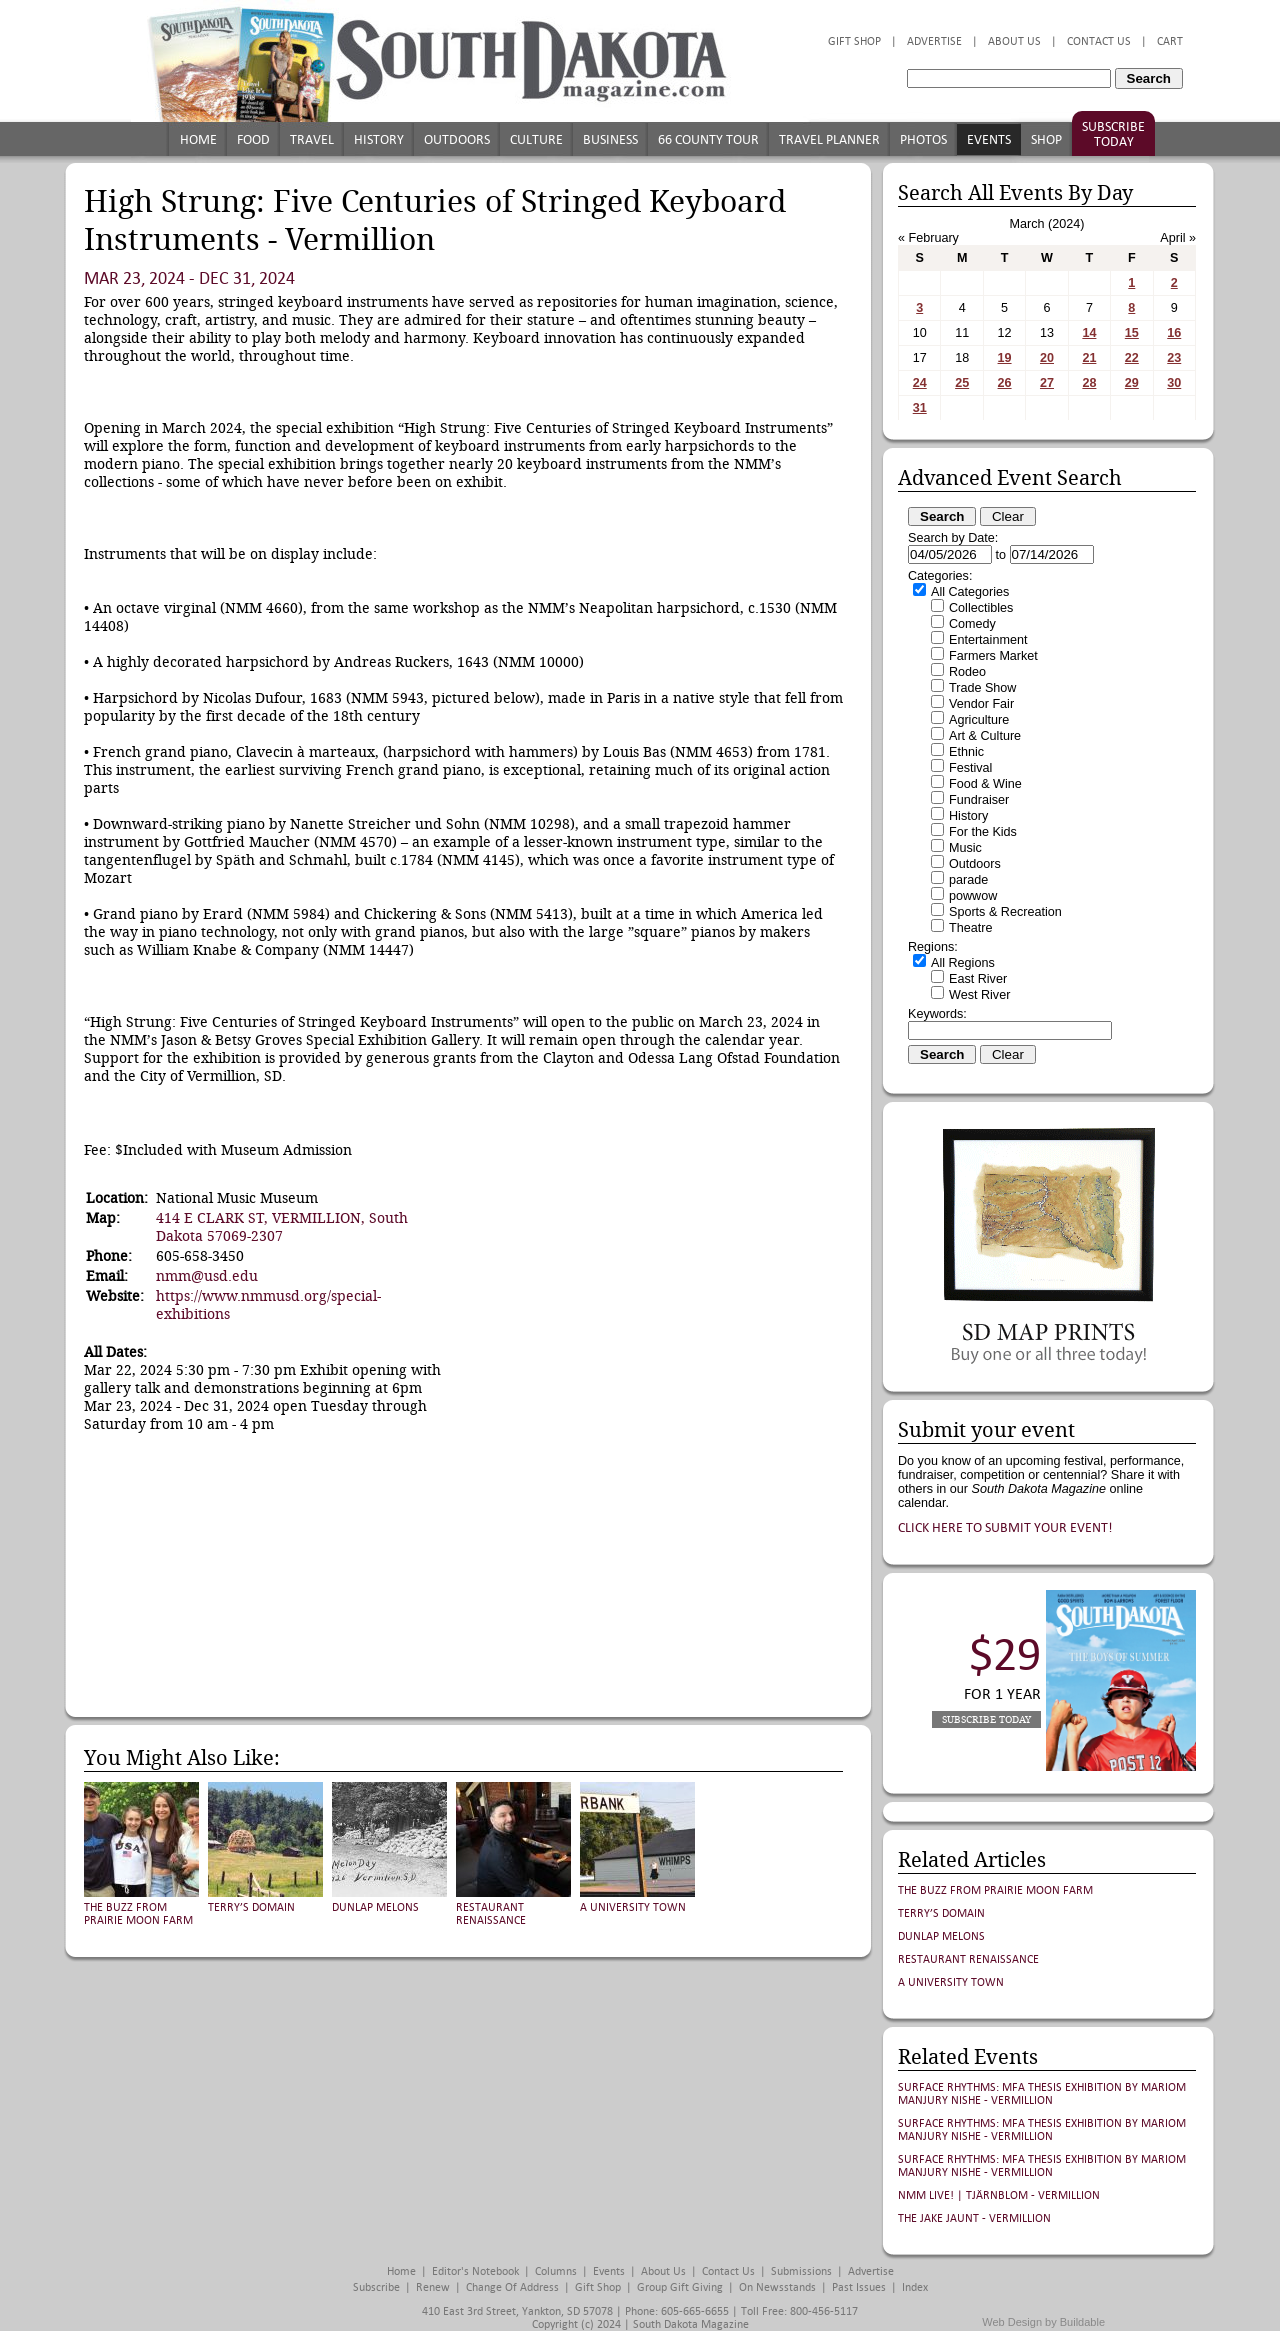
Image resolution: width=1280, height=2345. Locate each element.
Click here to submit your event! (1005, 1527)
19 (1005, 358)
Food (253, 139)
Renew (433, 2287)
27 (1047, 383)
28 (1089, 383)
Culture (536, 139)
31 (920, 408)
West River (979, 995)
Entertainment (988, 640)
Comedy (972, 624)
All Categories (970, 592)
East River (978, 979)
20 (1047, 358)
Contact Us (1099, 41)
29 (1132, 383)
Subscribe (376, 2287)
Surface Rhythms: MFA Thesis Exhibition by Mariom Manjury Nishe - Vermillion (1042, 2094)
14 (1089, 333)
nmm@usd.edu (207, 1276)
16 (1174, 333)
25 (962, 383)
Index (915, 2287)
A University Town (633, 1907)
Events (989, 139)
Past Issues (859, 2287)
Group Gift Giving (680, 2287)
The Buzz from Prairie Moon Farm (138, 1914)
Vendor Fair (981, 704)
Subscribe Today (1113, 134)
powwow (973, 896)
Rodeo (967, 672)
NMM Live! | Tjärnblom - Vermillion (999, 2195)
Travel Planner (829, 139)
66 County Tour (708, 139)
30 (1174, 383)
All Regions (963, 963)
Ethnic (966, 752)
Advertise (934, 41)
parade (968, 880)
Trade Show (982, 688)
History (379, 139)
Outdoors (457, 139)
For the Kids (983, 832)
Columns (556, 2271)
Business (610, 139)
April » (1178, 238)
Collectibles (981, 608)
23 (1174, 358)
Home (198, 139)
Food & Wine (985, 784)
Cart (1170, 41)
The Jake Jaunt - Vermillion (974, 2218)
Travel (312, 139)
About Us (1014, 41)
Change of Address (512, 2287)
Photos (923, 139)
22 (1132, 358)
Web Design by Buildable (1043, 2322)
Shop (1046, 139)
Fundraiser (979, 800)
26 (1005, 383)
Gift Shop (854, 41)
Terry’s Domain (251, 1907)
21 (1089, 358)
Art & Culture (985, 736)
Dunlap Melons (375, 1907)
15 (1132, 333)
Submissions (801, 2271)
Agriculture (979, 720)
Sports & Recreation (1005, 912)
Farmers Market (993, 656)
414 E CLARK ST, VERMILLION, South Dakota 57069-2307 (282, 1227)
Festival (970, 768)
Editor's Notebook (475, 2271)
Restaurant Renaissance (491, 1914)
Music (965, 848)
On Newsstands (777, 2287)
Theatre (970, 928)
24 (920, 383)
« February (928, 238)
